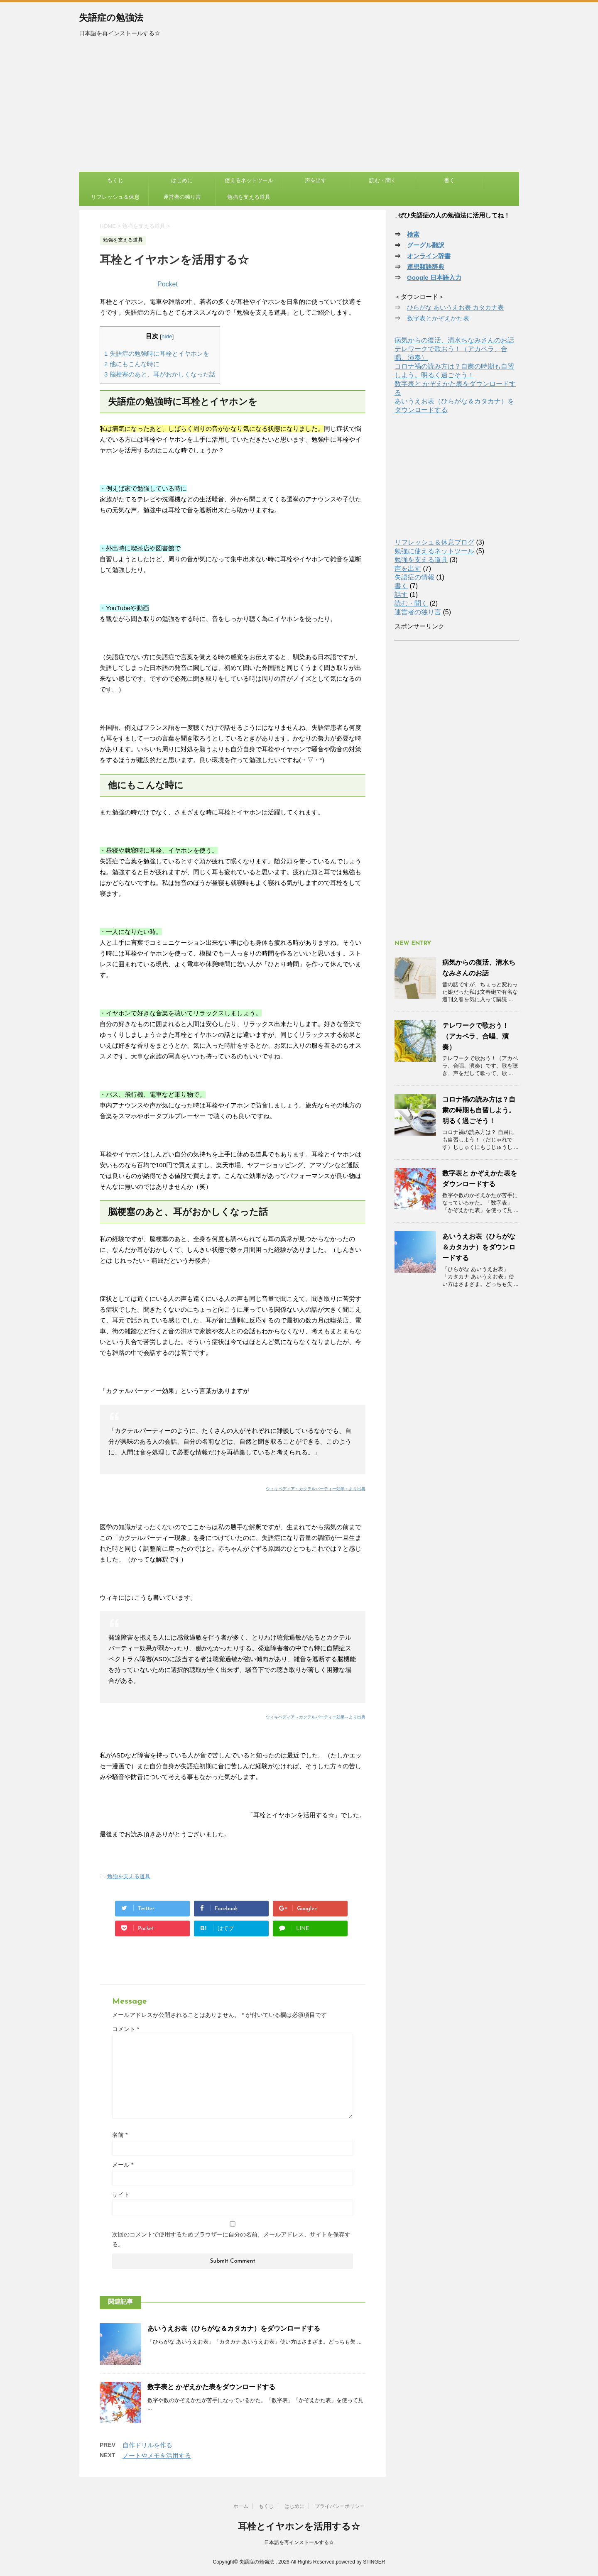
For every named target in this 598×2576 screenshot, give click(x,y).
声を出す (315, 180)
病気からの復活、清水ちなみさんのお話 (454, 340)
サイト (121, 2194)
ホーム (240, 2506)
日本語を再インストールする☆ (299, 2542)
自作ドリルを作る (147, 2445)
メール (122, 2164)
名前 (119, 2134)
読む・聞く (382, 180)
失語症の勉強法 (111, 18)
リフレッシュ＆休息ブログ (434, 542)
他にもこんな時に (131, 363)
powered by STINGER (360, 2562)
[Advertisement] (299, 109)
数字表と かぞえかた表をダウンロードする (211, 2386)
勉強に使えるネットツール (434, 551)
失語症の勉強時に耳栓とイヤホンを (156, 353)
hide (167, 336)
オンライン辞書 (429, 255)
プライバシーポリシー (340, 2506)
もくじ (115, 180)
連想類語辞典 (425, 266)
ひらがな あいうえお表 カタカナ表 (455, 307)
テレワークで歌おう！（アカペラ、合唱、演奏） (475, 1036)
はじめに (182, 180)
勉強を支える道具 (248, 197)
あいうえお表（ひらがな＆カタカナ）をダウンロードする (233, 2328)
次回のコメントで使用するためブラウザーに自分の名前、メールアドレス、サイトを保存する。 (231, 2239)
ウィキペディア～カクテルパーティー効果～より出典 (315, 1488)
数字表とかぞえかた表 (438, 318)
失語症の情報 (414, 577)
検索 (413, 234)
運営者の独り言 (182, 197)
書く (449, 180)
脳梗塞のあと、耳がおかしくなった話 (160, 374)
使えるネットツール (249, 180)
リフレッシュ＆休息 (115, 197)
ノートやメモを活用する (157, 2455)
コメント (125, 2029)
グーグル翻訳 (425, 245)
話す (401, 594)
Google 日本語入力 (434, 277)
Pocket (167, 284)
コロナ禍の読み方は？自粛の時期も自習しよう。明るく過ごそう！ (478, 1110)
